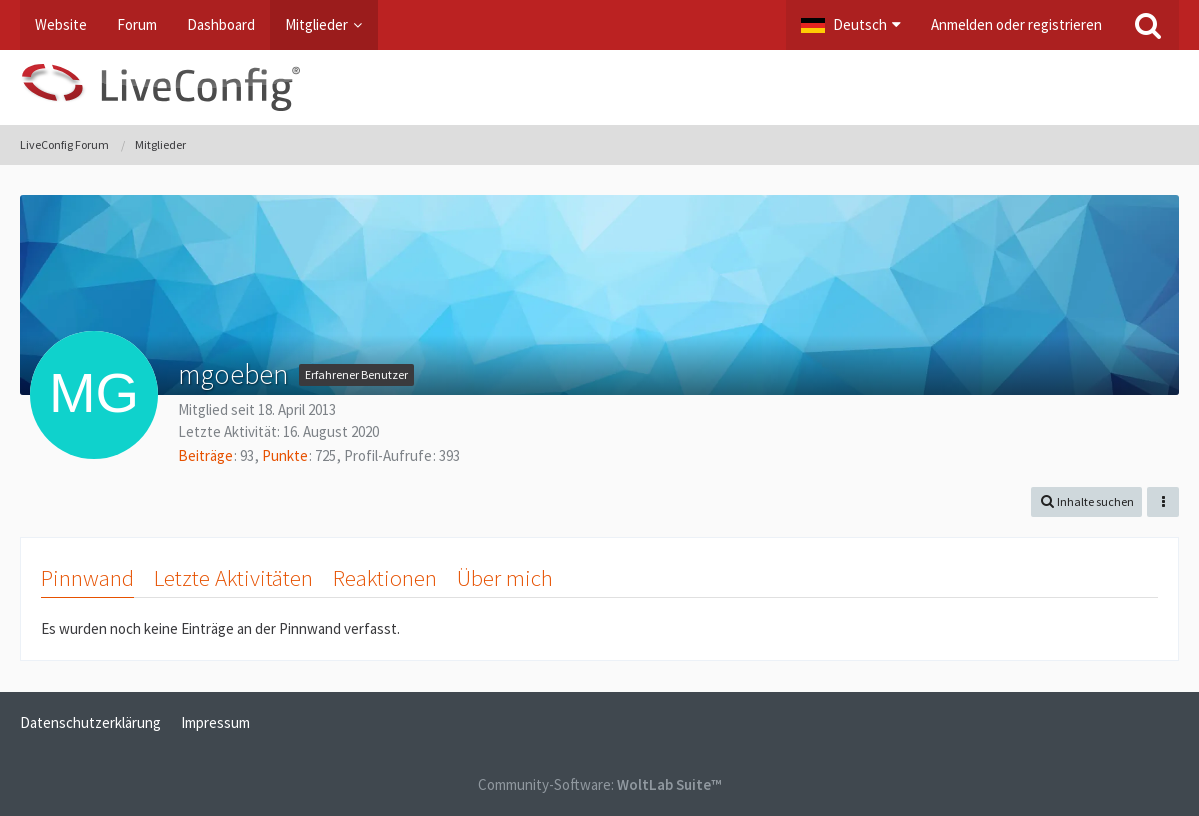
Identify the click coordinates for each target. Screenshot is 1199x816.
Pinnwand (87, 577)
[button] (851, 25)
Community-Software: (599, 784)
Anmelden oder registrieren (1016, 24)
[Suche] (1148, 25)
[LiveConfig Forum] (599, 87)
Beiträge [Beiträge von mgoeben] (205, 455)
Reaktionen (385, 577)
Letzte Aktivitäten (233, 577)
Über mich (505, 577)
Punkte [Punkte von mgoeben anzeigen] (285, 455)
